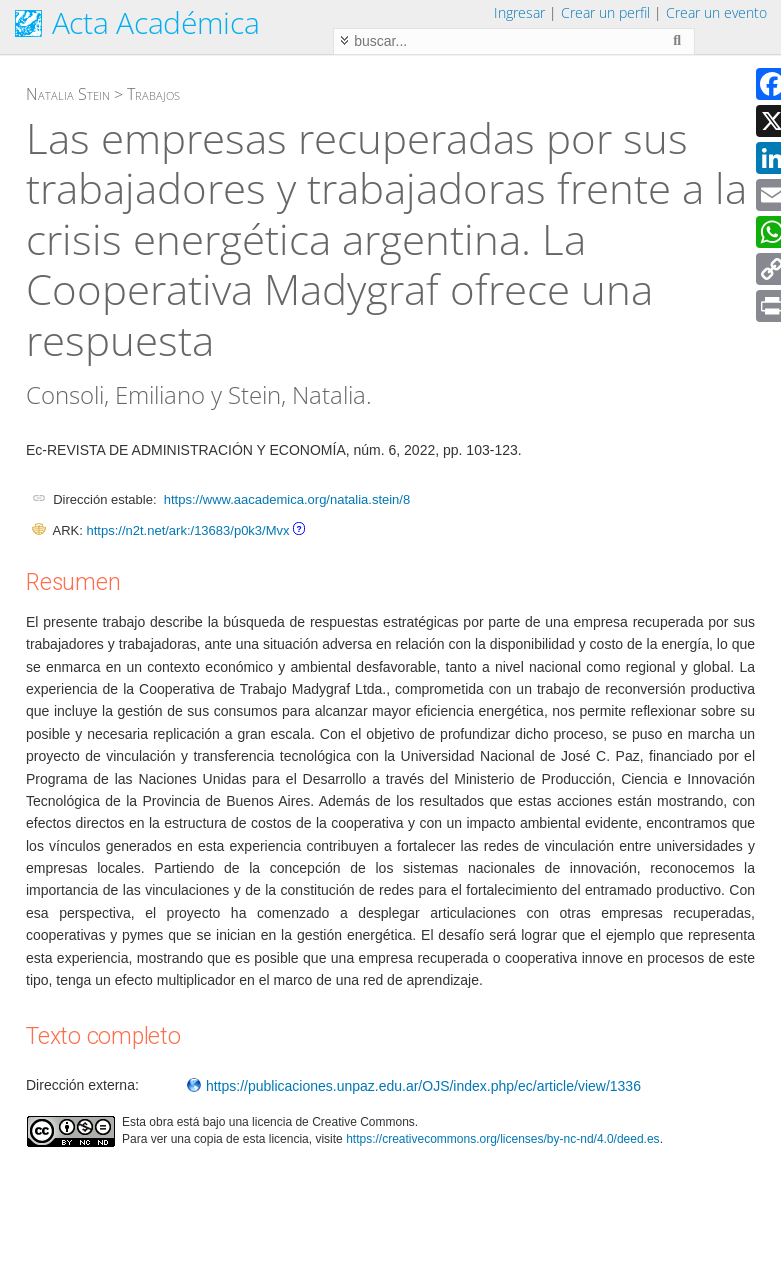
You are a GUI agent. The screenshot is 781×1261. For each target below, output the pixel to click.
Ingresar (519, 12)
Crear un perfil (605, 12)
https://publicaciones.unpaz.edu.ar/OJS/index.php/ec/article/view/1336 (413, 1086)
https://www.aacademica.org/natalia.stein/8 (287, 499)
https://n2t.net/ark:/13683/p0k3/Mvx (187, 530)
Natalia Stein (68, 94)
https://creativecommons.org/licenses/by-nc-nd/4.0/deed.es (503, 1139)
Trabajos (153, 94)
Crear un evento (716, 12)
